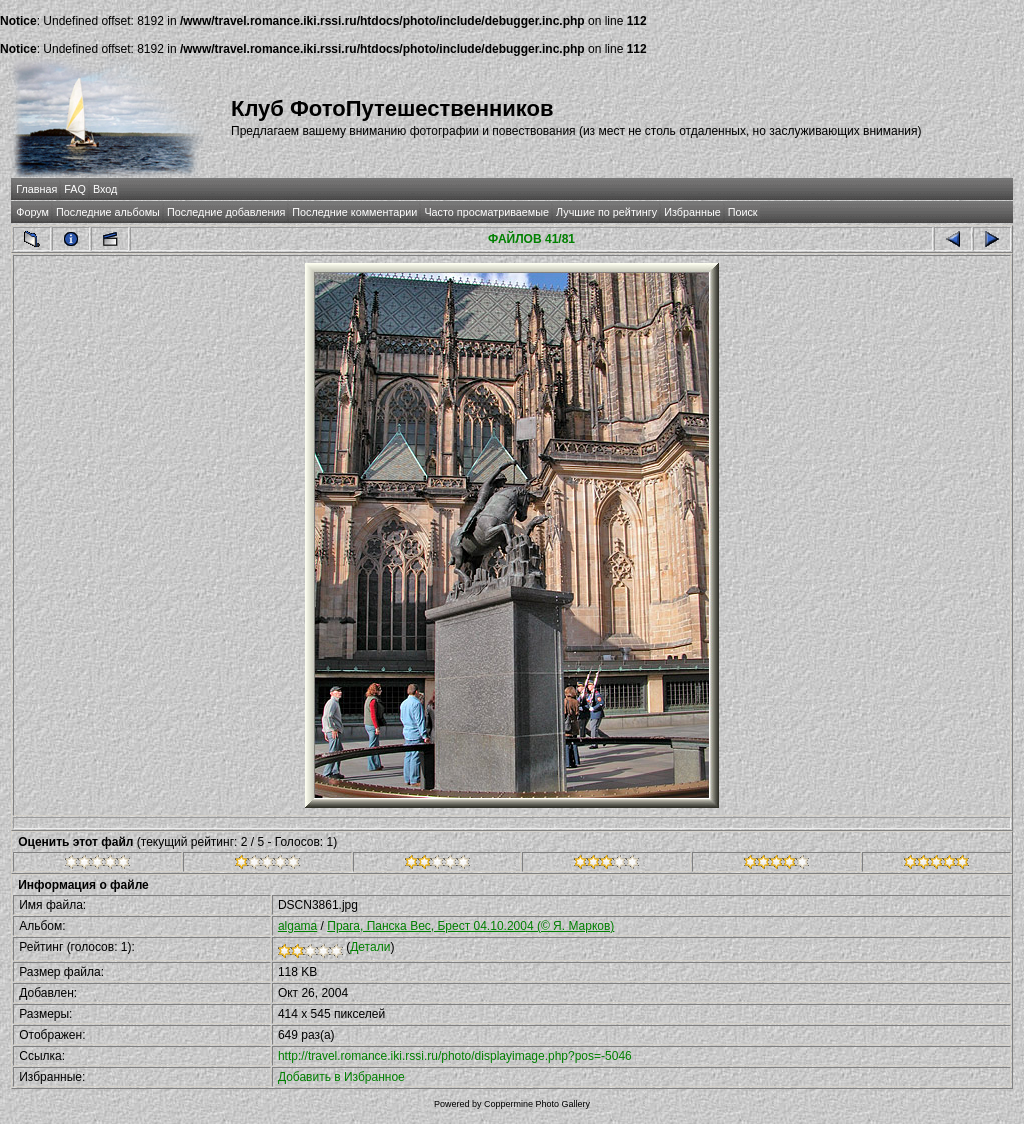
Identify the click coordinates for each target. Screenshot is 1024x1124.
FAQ (75, 189)
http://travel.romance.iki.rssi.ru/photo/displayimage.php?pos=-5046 (455, 1056)
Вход (105, 189)
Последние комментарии (354, 212)
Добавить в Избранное (341, 1077)
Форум (32, 212)
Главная (36, 189)
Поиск (743, 212)
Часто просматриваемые (486, 212)
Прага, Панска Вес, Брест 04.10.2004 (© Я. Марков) (470, 926)
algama (297, 926)
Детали (370, 947)
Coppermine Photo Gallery (537, 1104)
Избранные (692, 212)
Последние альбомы (108, 212)
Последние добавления (226, 212)
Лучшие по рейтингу (606, 212)
